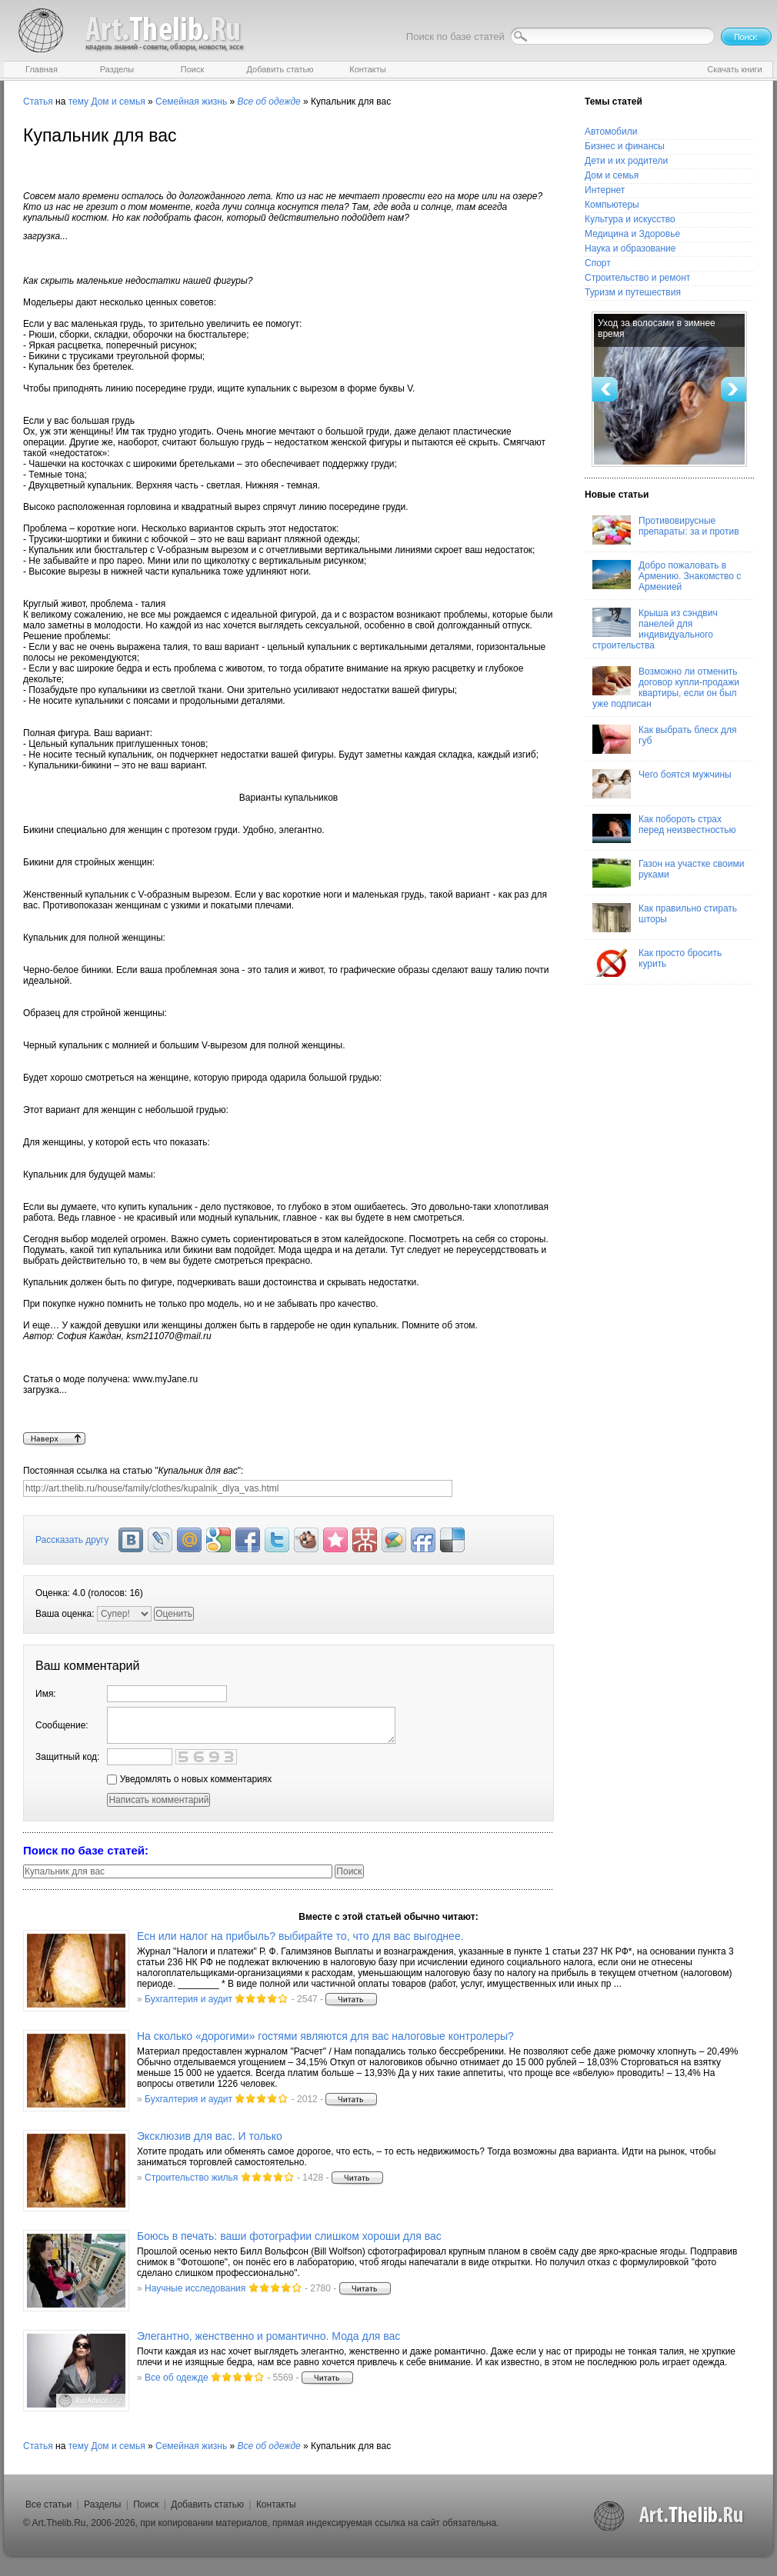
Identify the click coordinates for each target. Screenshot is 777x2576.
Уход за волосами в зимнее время (656, 328)
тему (78, 101)
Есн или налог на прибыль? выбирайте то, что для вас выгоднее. (300, 1936)
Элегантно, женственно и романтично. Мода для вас (268, 2336)
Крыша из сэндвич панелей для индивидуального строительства (655, 629)
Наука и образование (630, 248)
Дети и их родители (626, 160)
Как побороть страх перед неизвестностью (664, 828)
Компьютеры (612, 204)
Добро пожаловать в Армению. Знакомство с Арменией (666, 576)
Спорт (598, 263)
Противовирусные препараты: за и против (665, 530)
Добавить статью (207, 2504)
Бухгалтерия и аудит (188, 1999)
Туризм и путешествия (633, 292)
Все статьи (48, 2504)
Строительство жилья (191, 2177)
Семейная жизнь (191, 101)
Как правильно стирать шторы (664, 917)
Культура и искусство (630, 219)
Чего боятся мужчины (662, 783)
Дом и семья (118, 101)
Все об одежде (176, 2377)
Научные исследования (195, 2288)
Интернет (605, 190)
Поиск (145, 2504)
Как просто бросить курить (657, 962)
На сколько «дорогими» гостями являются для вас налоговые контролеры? (325, 2036)
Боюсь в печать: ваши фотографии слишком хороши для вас (289, 2236)
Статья (38, 101)
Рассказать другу (71, 1540)
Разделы (102, 2504)
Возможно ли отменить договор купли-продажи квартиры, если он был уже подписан (665, 687)
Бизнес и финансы (625, 146)
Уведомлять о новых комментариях (189, 1779)
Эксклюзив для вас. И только (209, 2136)
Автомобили (611, 131)
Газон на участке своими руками (668, 873)
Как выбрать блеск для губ (664, 739)
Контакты (276, 2504)
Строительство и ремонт (637, 277)
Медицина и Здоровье (632, 233)
